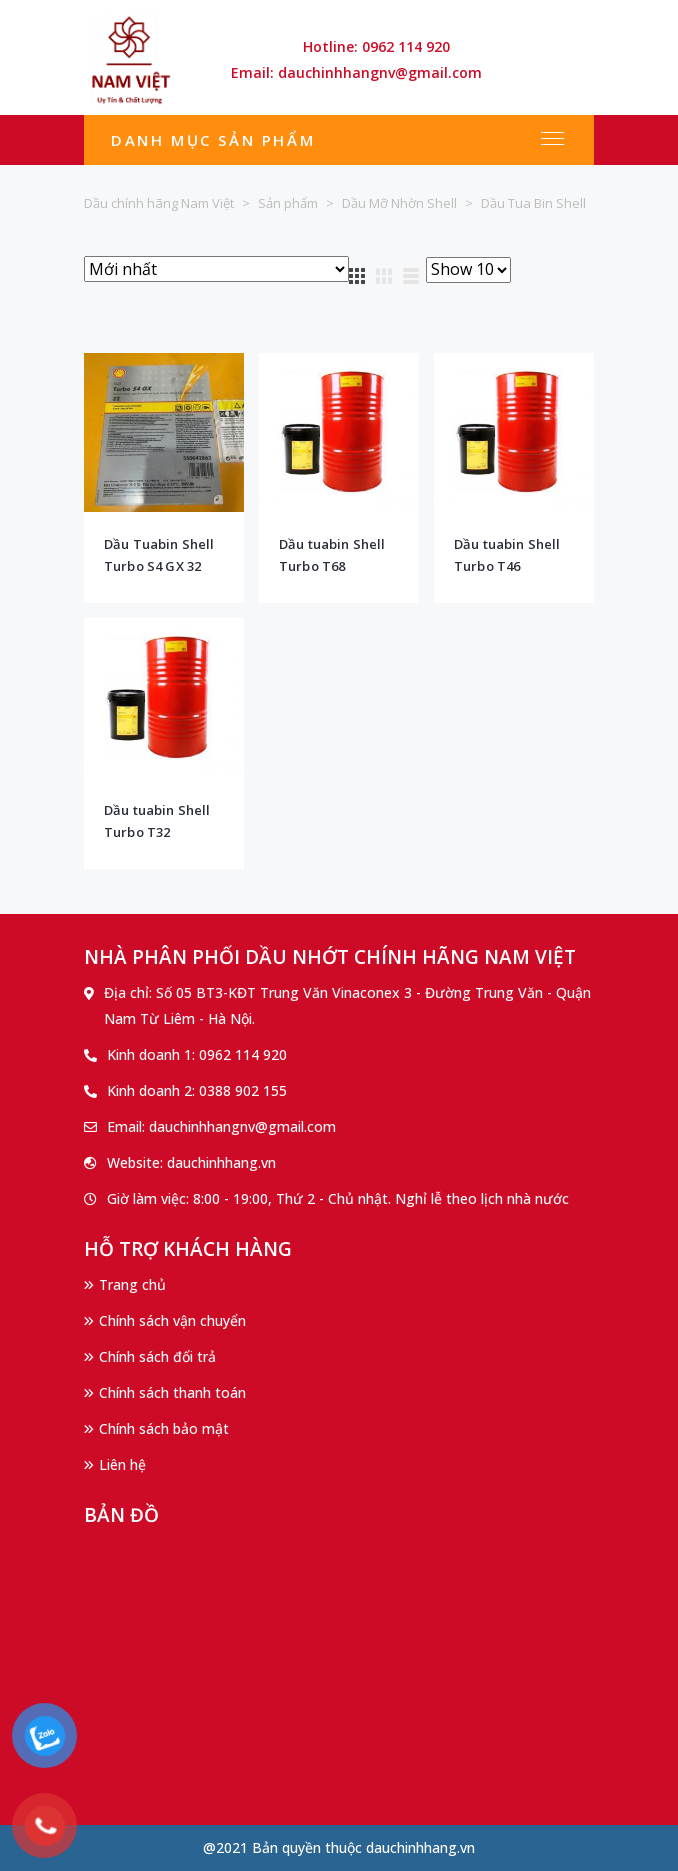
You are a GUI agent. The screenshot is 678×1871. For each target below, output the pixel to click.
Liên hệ (122, 1464)
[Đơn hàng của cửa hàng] (216, 269)
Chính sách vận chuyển (172, 1320)
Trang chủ (132, 1284)
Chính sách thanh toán (172, 1392)
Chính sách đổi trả (157, 1356)
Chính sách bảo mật (164, 1428)
